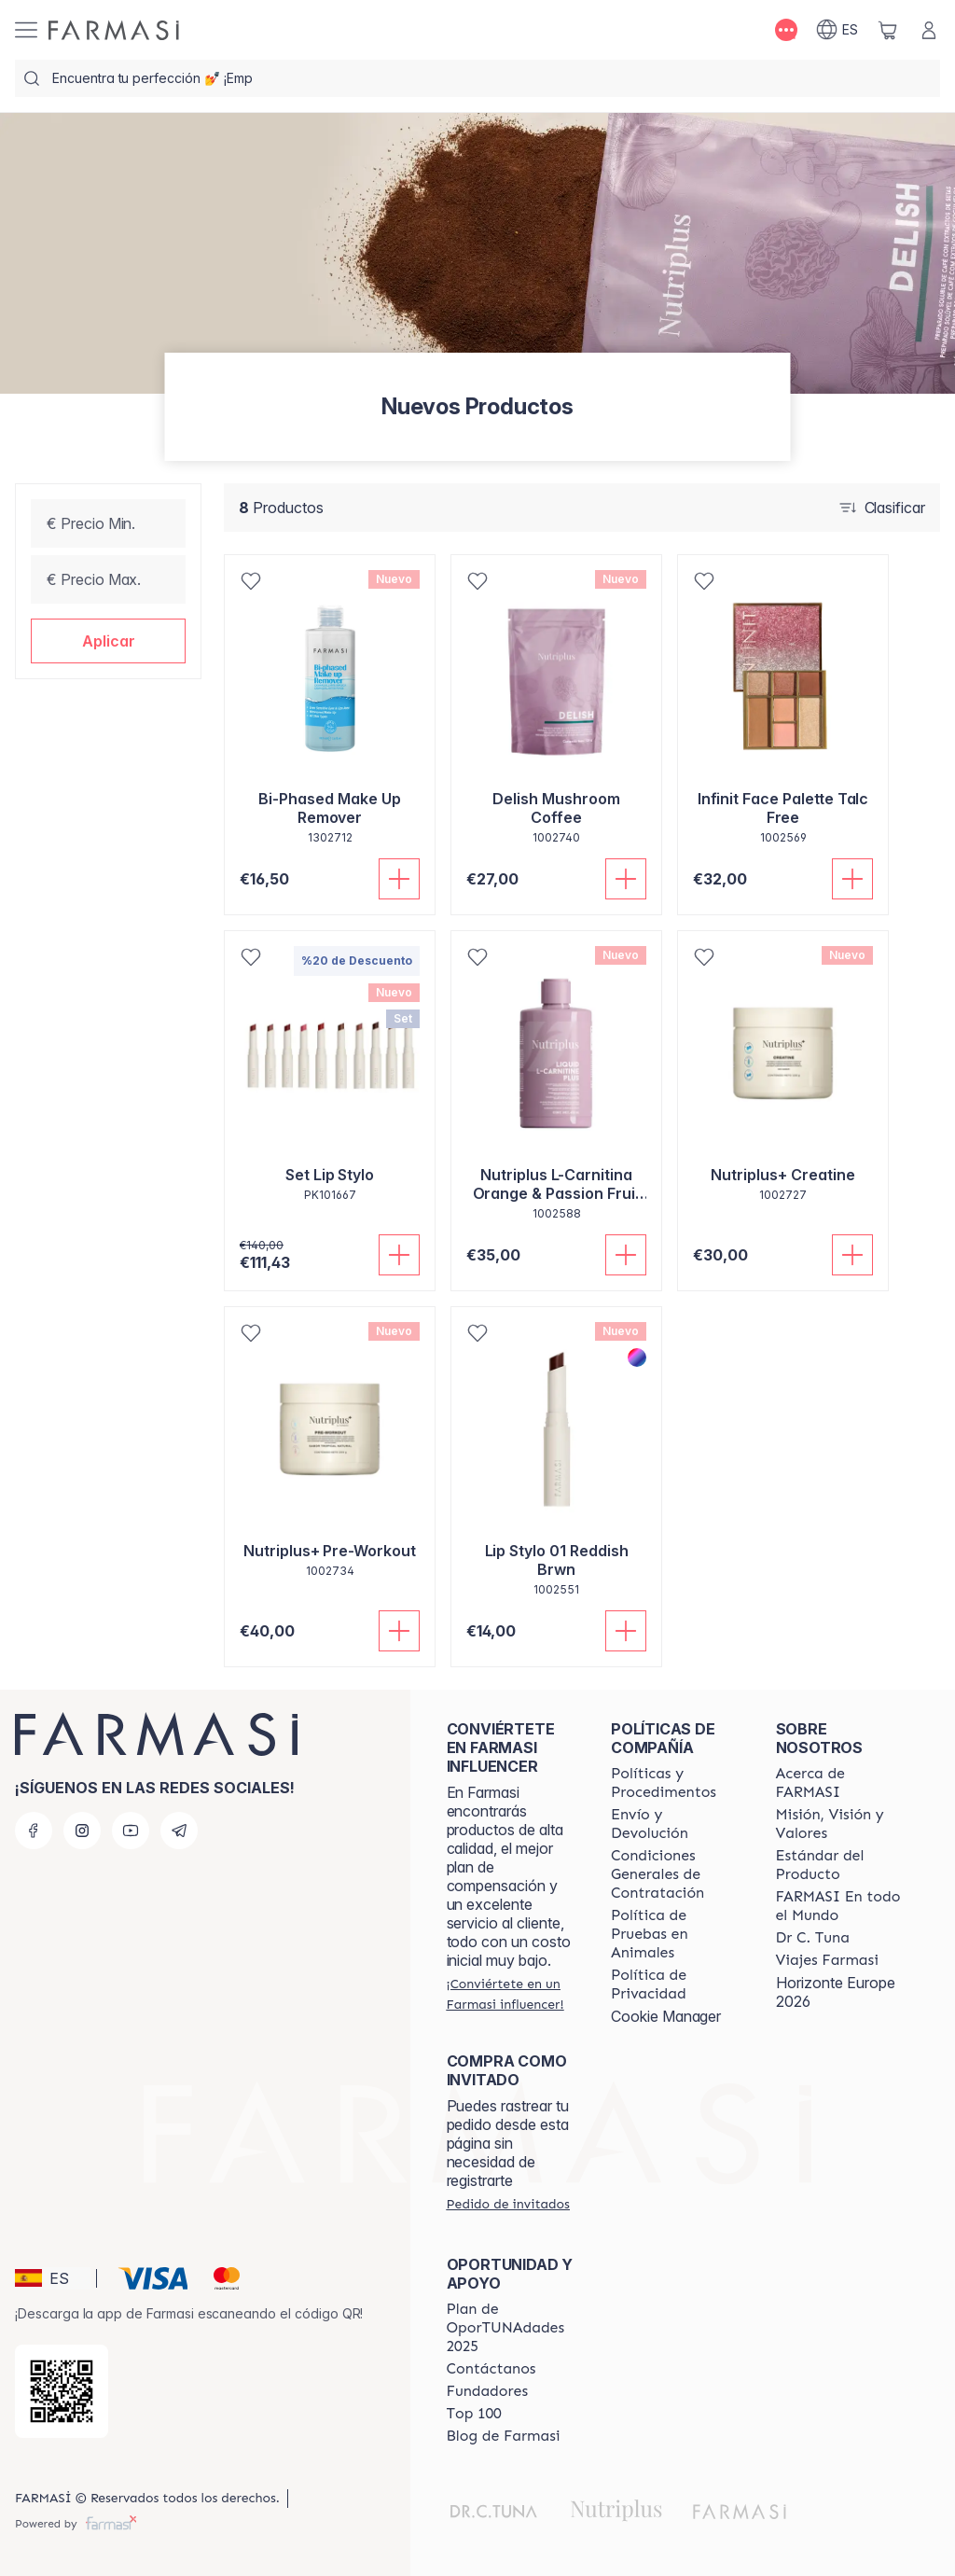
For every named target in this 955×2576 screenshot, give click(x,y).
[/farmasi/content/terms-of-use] (676, 1874)
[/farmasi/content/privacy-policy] (676, 1984)
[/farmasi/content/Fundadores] (488, 2391)
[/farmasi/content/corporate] (841, 1906)
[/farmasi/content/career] (827, 1960)
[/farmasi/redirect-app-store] (61, 2391)
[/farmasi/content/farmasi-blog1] (504, 2436)
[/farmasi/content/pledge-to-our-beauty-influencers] (813, 1938)
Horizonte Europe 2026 (835, 1992)
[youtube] (130, 1830)
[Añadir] (399, 878)
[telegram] (179, 1830)
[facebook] (33, 1830)
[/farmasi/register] (512, 1993)
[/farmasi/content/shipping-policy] (676, 1824)
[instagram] (82, 1830)
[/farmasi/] (113, 30)
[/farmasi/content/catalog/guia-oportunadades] (512, 2328)
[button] (108, 641)
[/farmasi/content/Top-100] (474, 2413)
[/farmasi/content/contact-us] (491, 2369)
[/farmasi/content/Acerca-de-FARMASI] (841, 1783)
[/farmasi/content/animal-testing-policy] (676, 1934)
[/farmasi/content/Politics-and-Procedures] (676, 1783)
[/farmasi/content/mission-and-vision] (841, 1824)
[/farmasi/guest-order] (508, 2203)
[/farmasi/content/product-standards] (841, 1865)
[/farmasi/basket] (888, 30)
